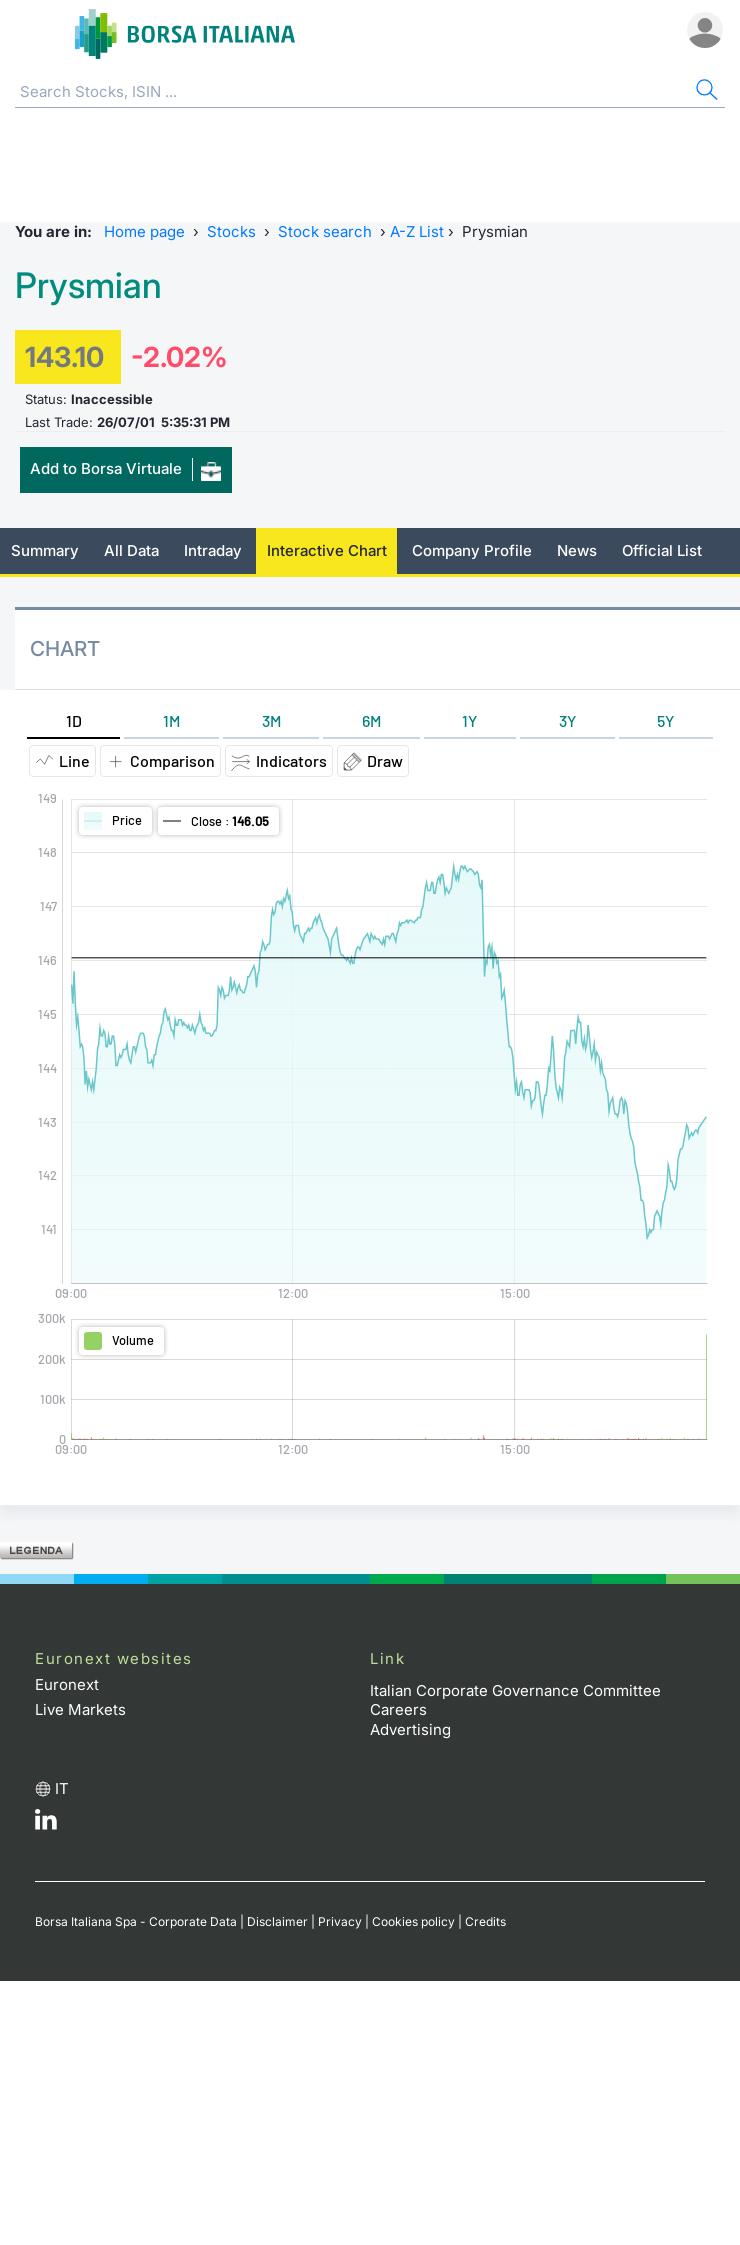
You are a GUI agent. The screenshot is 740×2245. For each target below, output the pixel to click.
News (577, 550)
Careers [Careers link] (398, 1709)
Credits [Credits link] (485, 1921)
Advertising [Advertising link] (410, 1729)
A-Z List (417, 231)
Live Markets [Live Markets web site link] (80, 1709)
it (62, 1788)
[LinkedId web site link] (46, 1824)
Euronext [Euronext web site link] (67, 1684)
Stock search (325, 231)
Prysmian (88, 285)
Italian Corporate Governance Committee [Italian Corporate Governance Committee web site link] (515, 1690)
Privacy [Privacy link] (340, 1921)
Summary (45, 550)
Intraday (213, 550)
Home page (144, 231)
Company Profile (472, 550)
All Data (131, 550)
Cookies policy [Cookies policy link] (413, 1921)
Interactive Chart (327, 550)
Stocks (231, 231)
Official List (662, 550)
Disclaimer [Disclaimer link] (277, 1921)
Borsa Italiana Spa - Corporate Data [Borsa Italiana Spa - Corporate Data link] (136, 1921)
